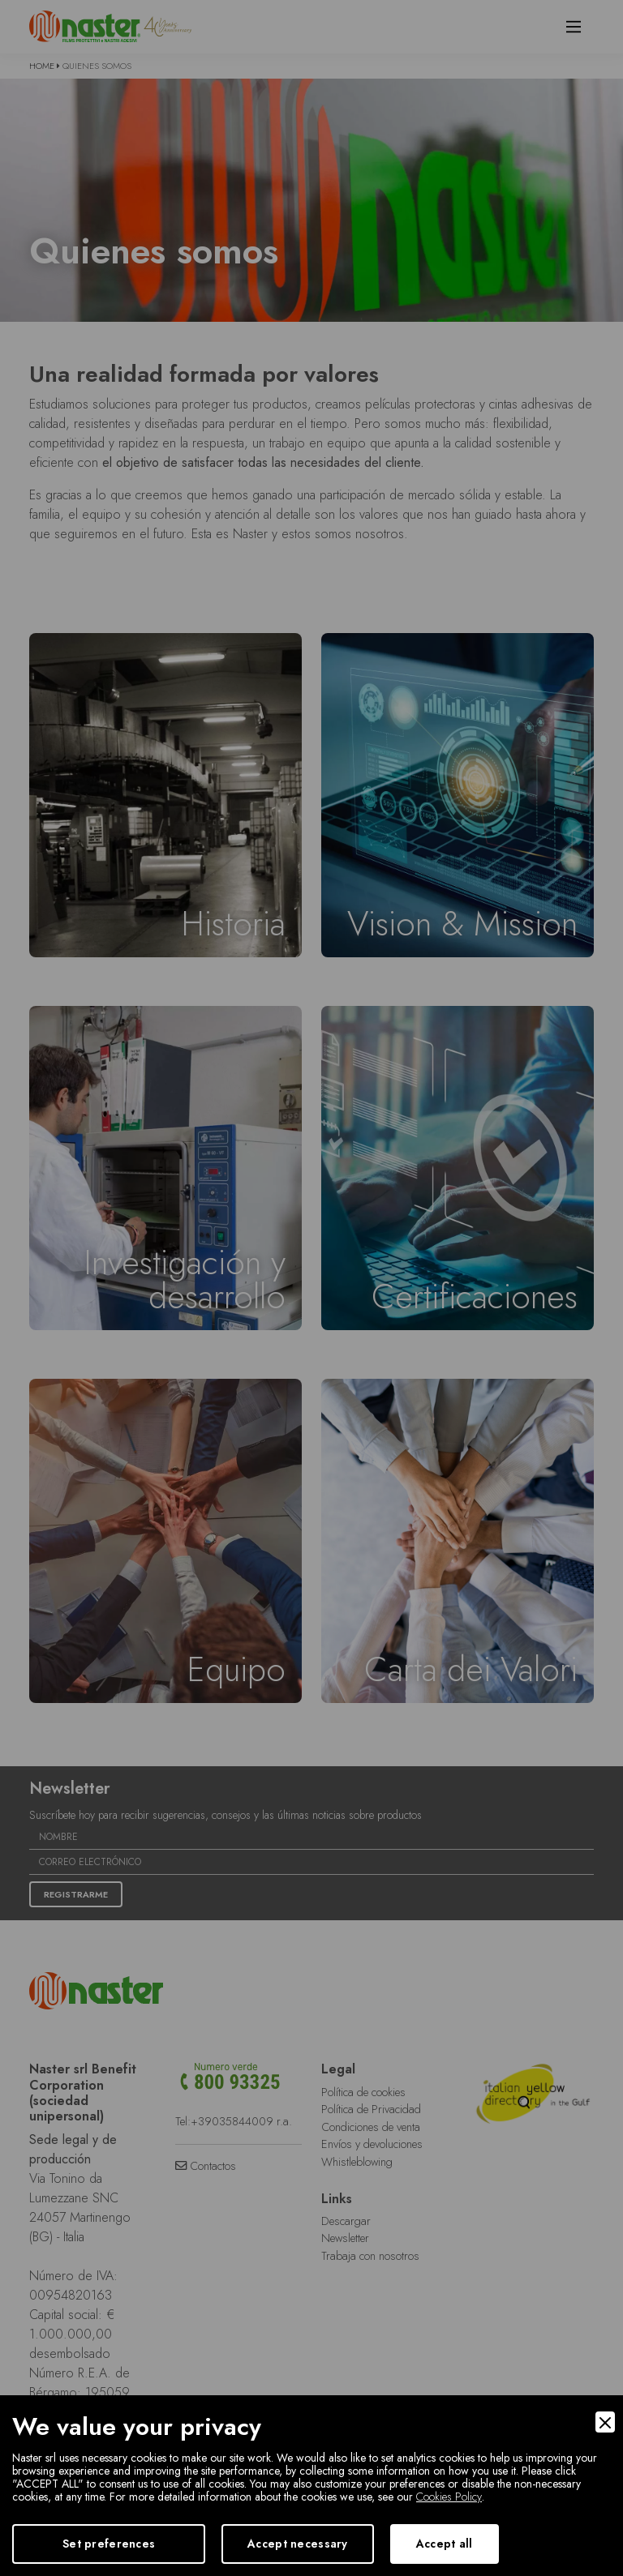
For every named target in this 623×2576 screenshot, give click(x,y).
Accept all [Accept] (444, 2543)
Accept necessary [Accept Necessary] (297, 2543)
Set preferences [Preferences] (108, 2543)
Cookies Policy (449, 2496)
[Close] (605, 2422)
